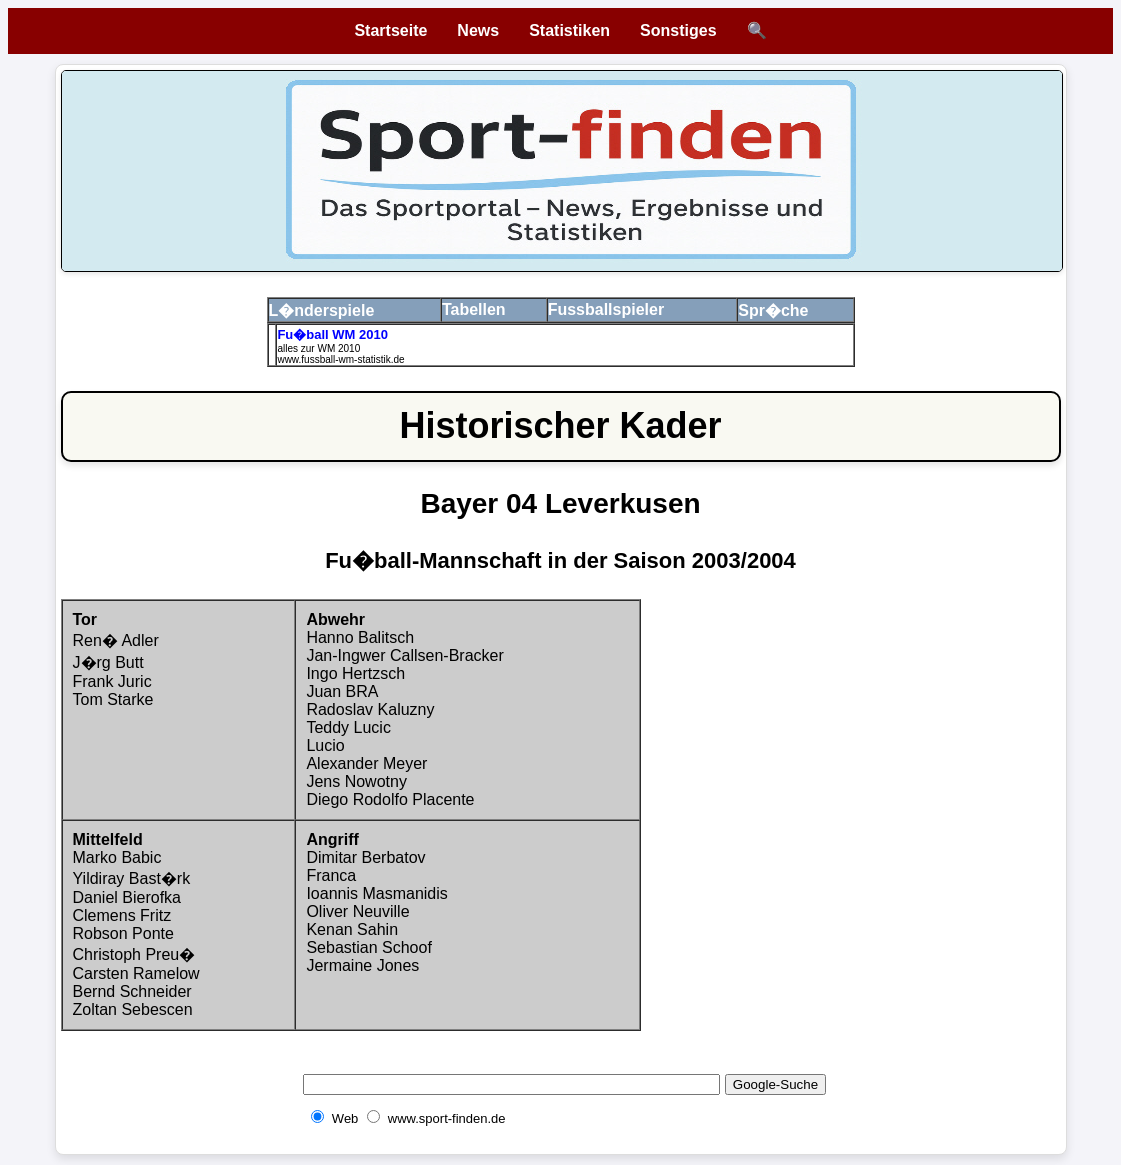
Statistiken (569, 30)
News (478, 30)
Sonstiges (678, 30)
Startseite (390, 30)
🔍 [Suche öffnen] (757, 30)
